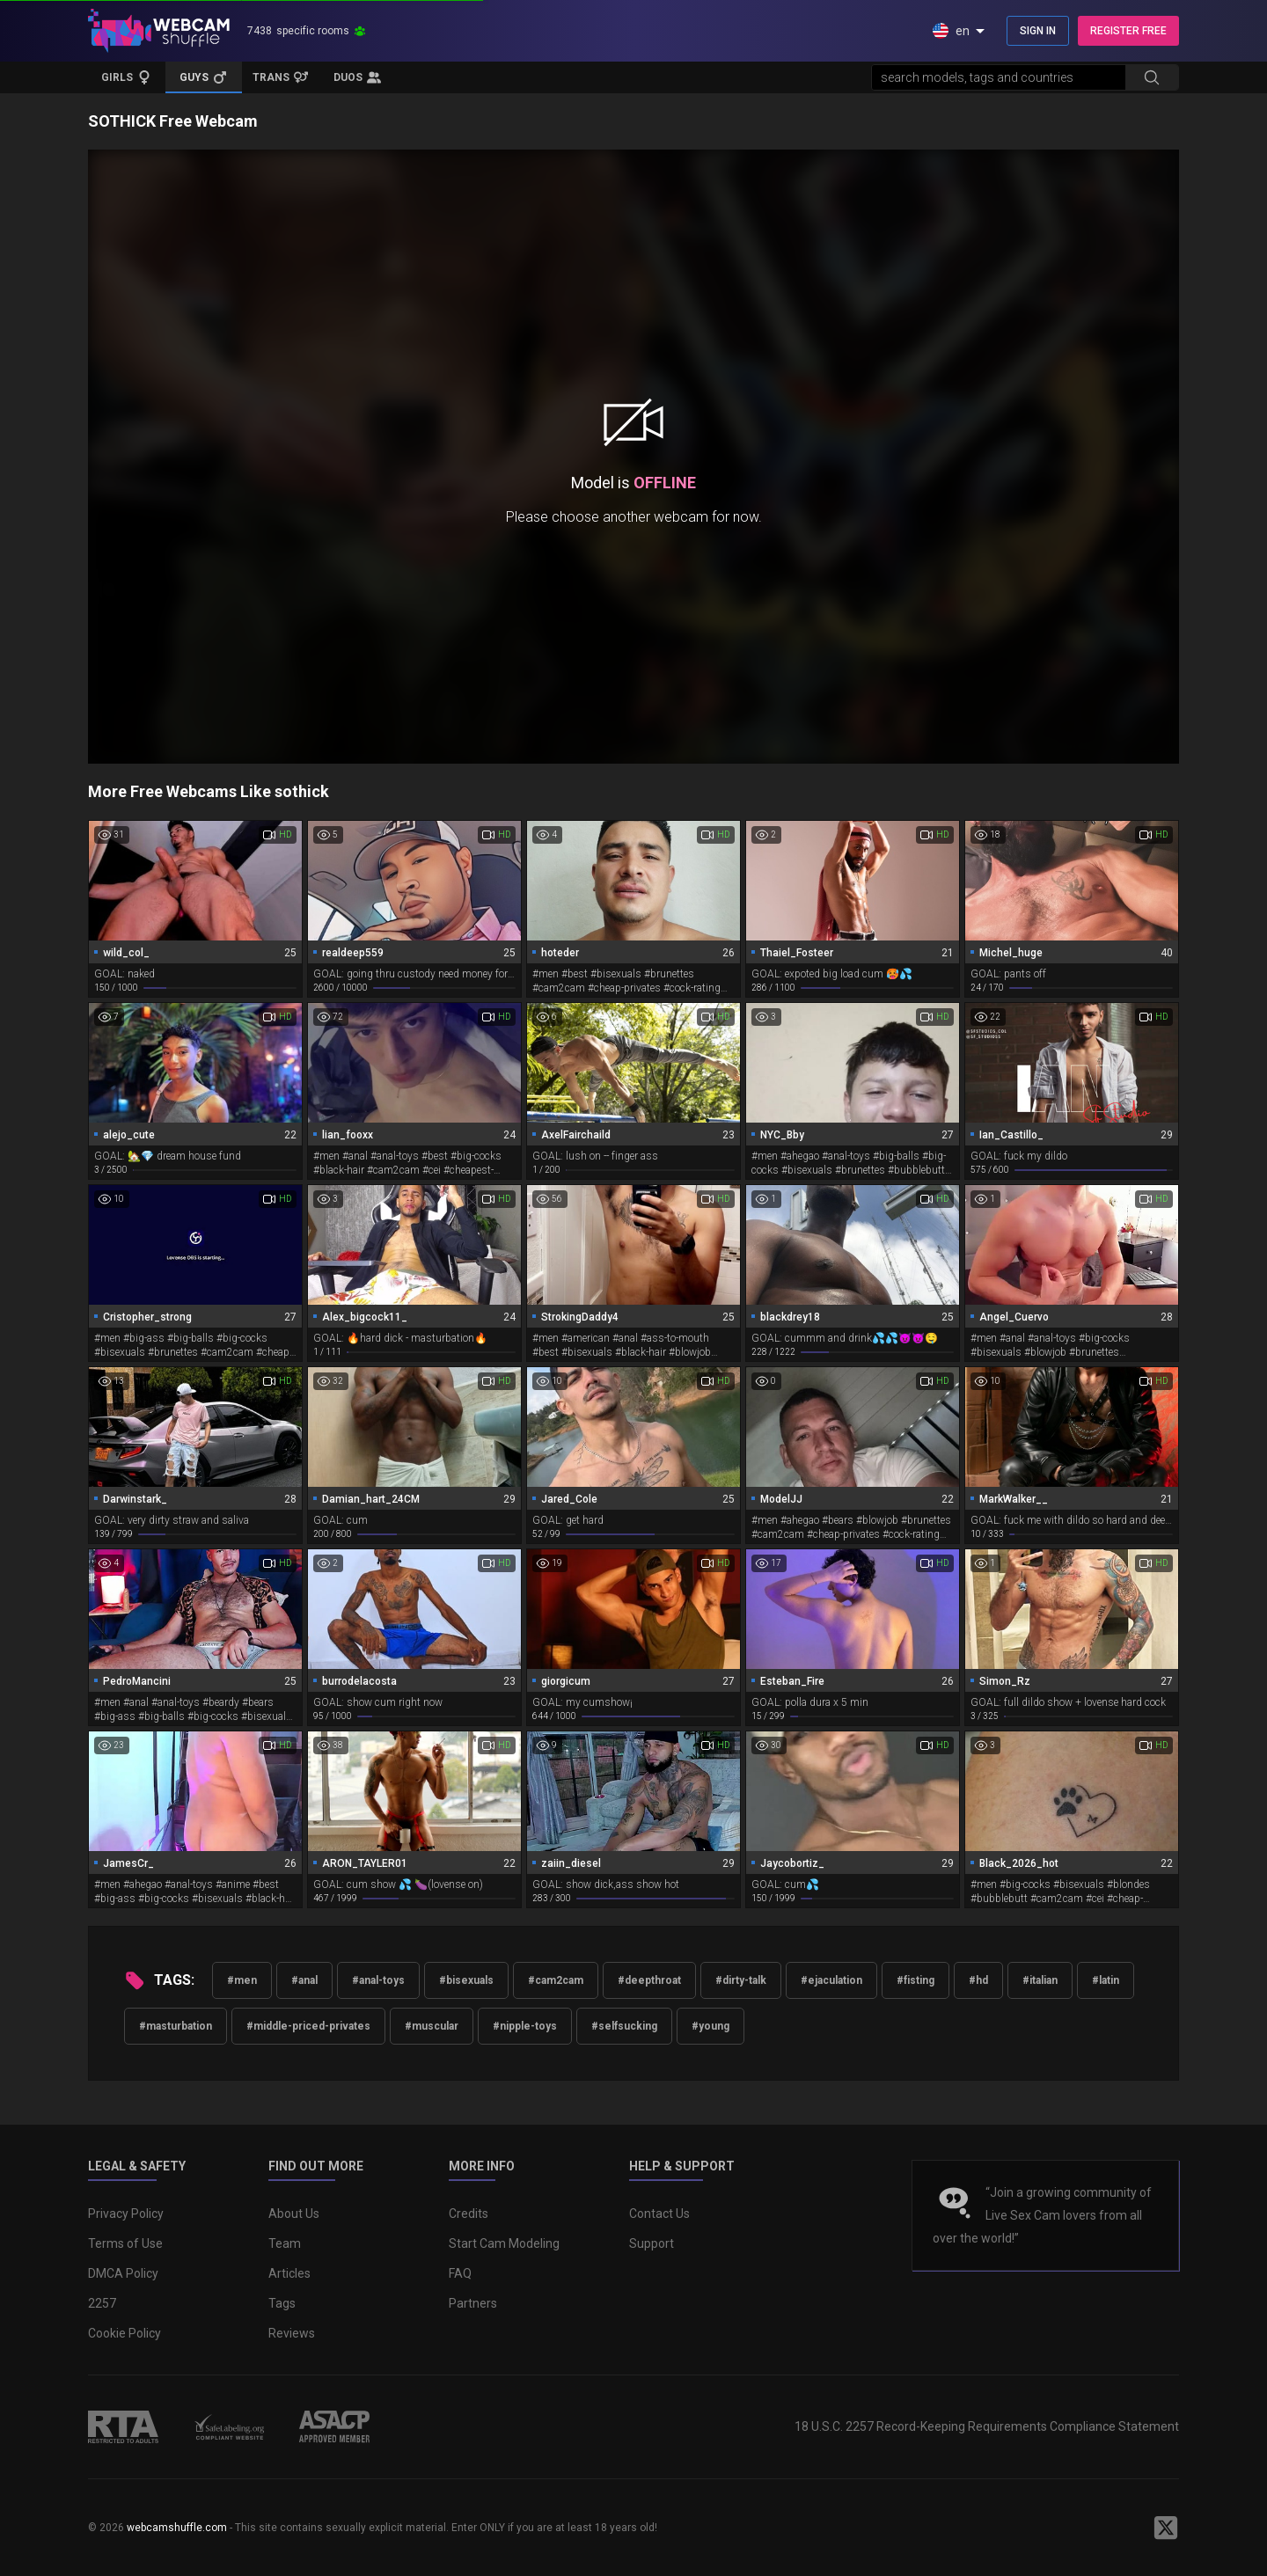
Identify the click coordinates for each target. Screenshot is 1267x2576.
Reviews (291, 2333)
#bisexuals (466, 1980)
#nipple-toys (525, 2026)
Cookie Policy (124, 2333)
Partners (473, 2303)
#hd (978, 1980)
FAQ (460, 2273)
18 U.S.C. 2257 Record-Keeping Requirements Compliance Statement (987, 2426)
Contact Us (659, 2213)
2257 (102, 2303)
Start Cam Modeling (504, 2243)
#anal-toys (378, 1980)
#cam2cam (555, 1980)
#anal (304, 1980)
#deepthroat (649, 1980)
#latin (1105, 1980)
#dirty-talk (740, 1980)
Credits (468, 2213)
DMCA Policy (123, 2273)
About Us (293, 2213)
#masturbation (175, 2026)
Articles (289, 2273)
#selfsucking (624, 2026)
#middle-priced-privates (308, 2026)
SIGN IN (1038, 31)
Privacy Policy (126, 2213)
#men (242, 1980)
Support (651, 2243)
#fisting (915, 1980)
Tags (282, 2303)
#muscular (431, 2026)
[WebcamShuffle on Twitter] (1166, 2527)
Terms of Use (125, 2243)
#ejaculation (831, 1980)
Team (284, 2243)
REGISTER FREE (1128, 31)
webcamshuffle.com (177, 2527)
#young (710, 2026)
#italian (1040, 1980)
